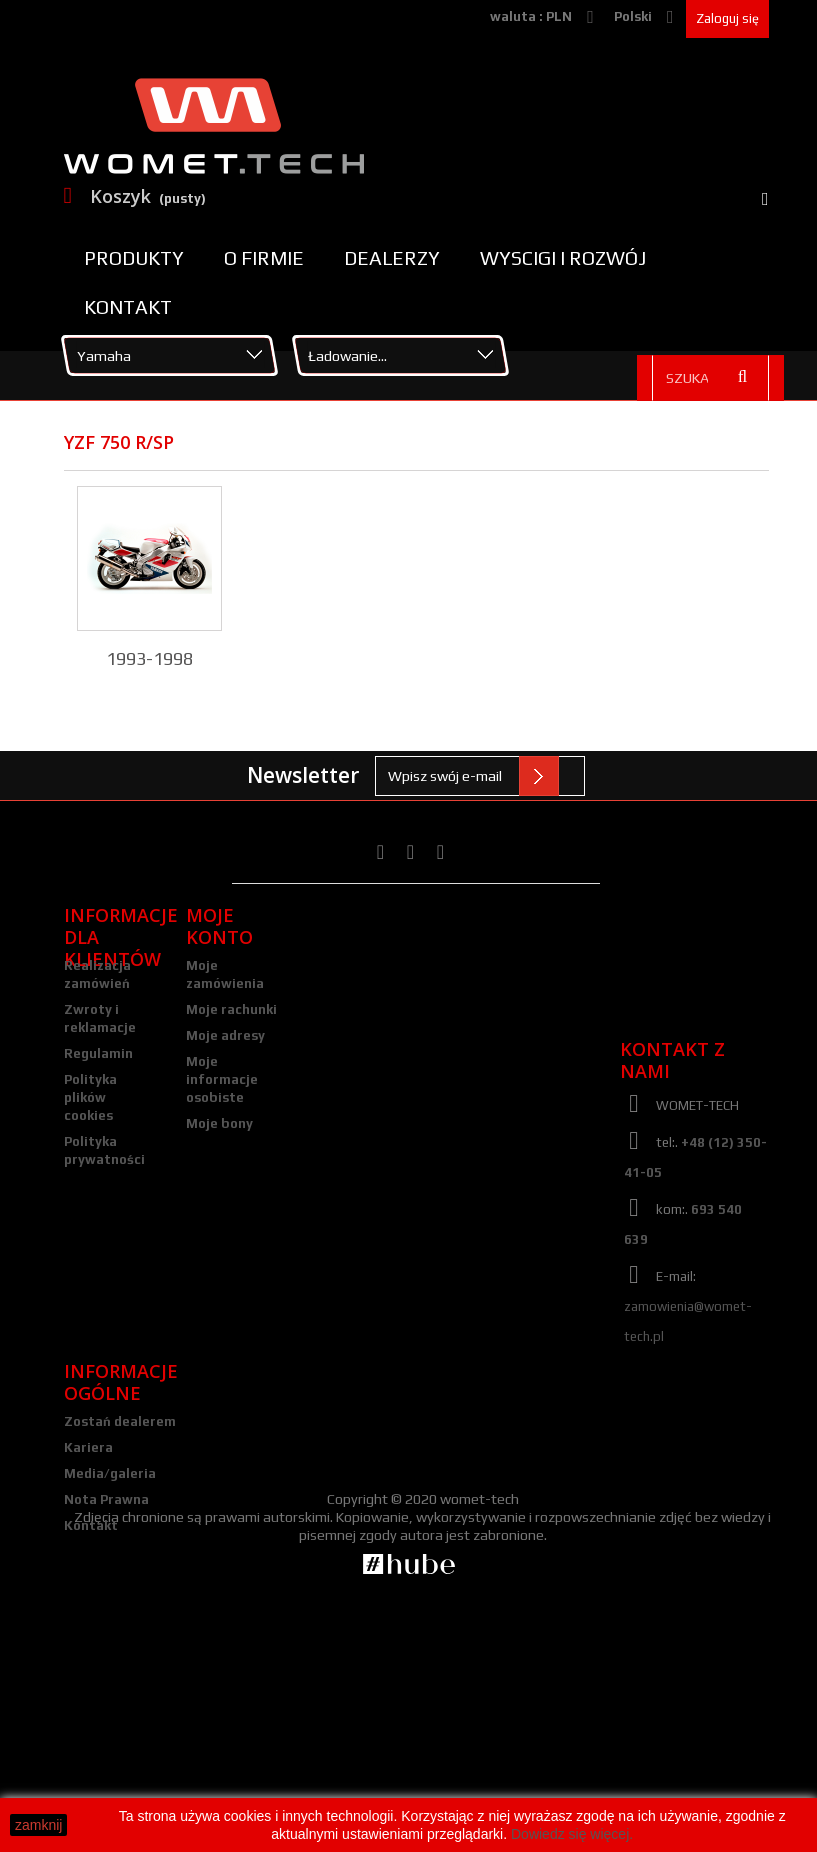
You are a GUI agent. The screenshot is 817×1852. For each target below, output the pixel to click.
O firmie (264, 258)
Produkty (134, 258)
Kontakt (128, 307)
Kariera (88, 1643)
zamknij (38, 1825)
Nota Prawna (106, 1695)
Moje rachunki (231, 1009)
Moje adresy (225, 1035)
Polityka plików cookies (90, 1097)
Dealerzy (392, 258)
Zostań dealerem (120, 1617)
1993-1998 (149, 658)
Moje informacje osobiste (222, 1079)
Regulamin (98, 1053)
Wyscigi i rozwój (563, 258)
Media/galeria (110, 1669)
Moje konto (219, 926)
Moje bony (219, 1123)
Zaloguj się (727, 18)
